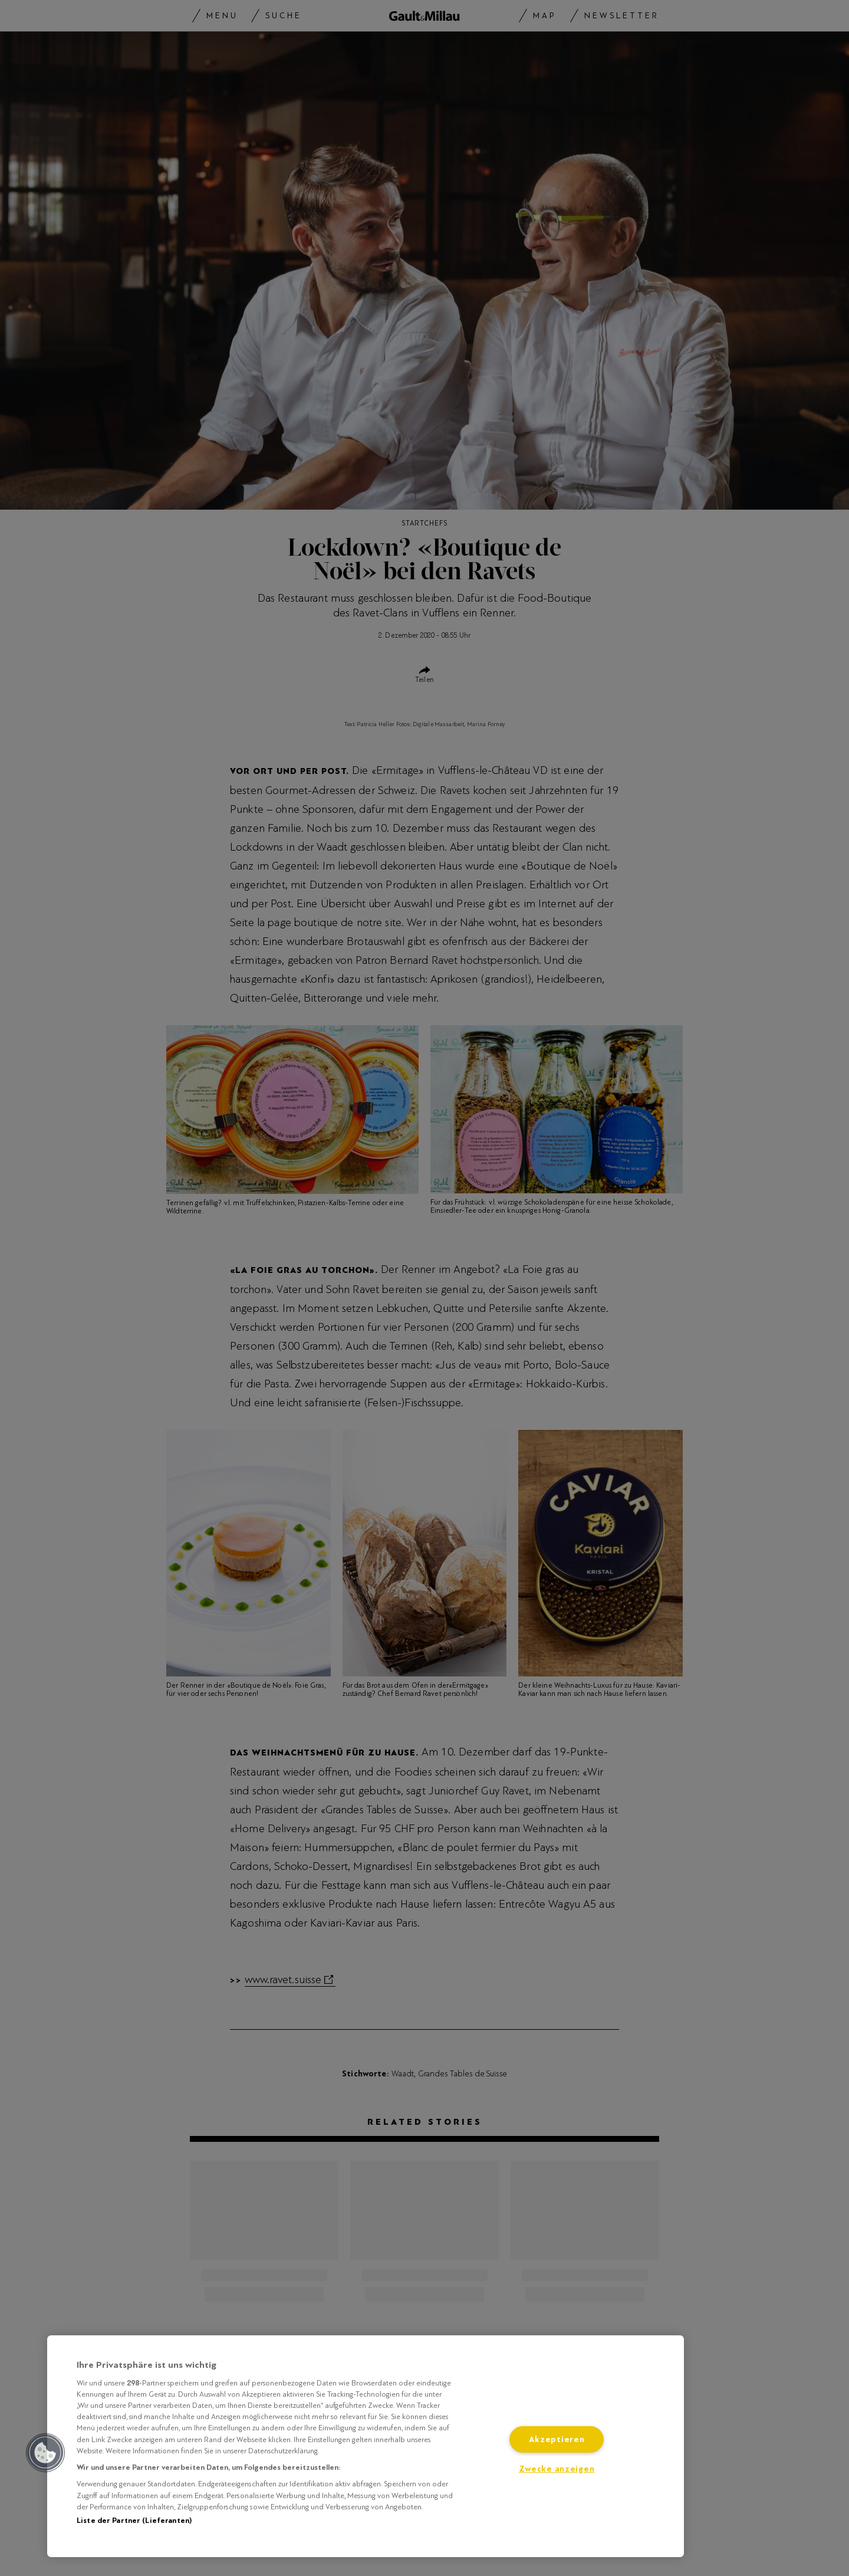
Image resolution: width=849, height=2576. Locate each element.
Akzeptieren (557, 2439)
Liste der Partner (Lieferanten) (134, 2520)
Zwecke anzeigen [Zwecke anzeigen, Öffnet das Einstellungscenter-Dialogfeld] (557, 2469)
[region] (365, 2446)
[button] (45, 2453)
